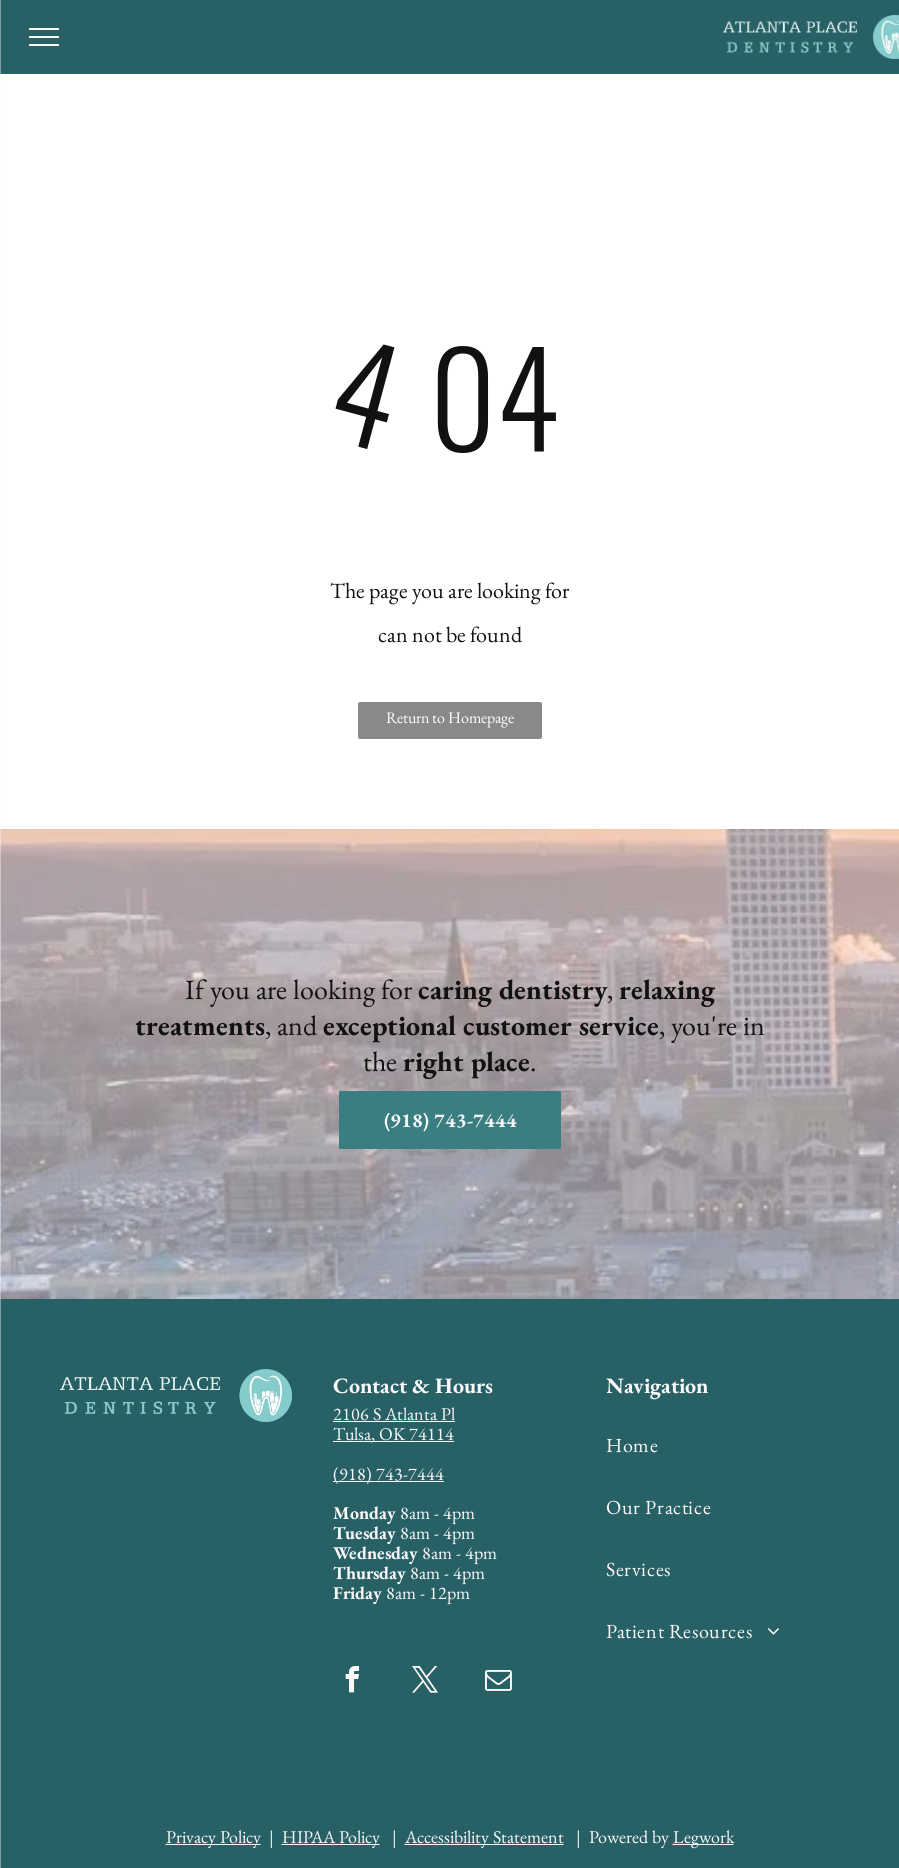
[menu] (44, 37)
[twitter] (426, 1682)
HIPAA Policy (331, 1836)
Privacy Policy (213, 1836)
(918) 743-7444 (388, 1473)
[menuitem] (729, 1445)
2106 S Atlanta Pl (394, 1413)
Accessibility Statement (484, 1836)
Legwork (703, 1836)
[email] (499, 1682)
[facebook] (353, 1682)
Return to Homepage (450, 717)
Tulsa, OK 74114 (393, 1433)
